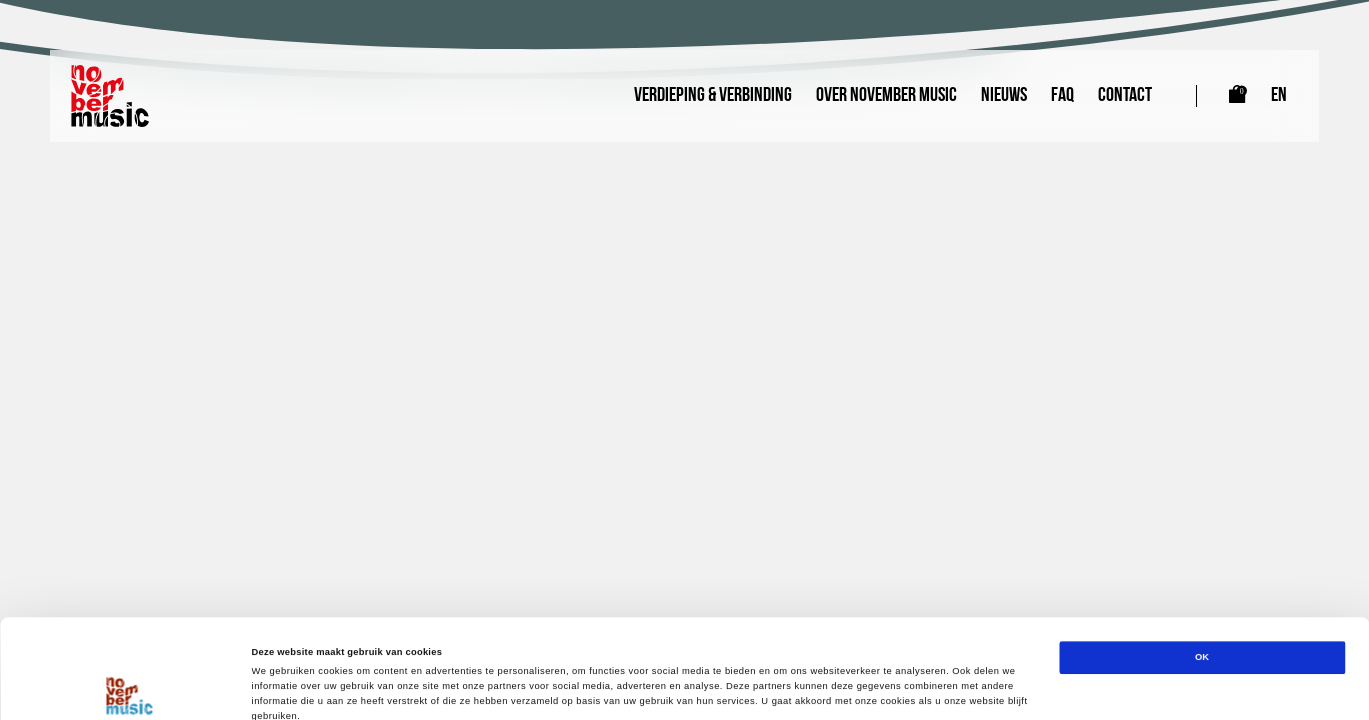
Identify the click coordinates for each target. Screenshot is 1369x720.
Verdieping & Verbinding (713, 96)
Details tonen (850, 687)
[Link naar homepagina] (110, 96)
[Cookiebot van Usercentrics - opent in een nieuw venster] (129, 686)
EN (1279, 96)
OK (1202, 565)
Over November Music (886, 96)
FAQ (1062, 96)
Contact (1125, 96)
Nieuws (1004, 96)
